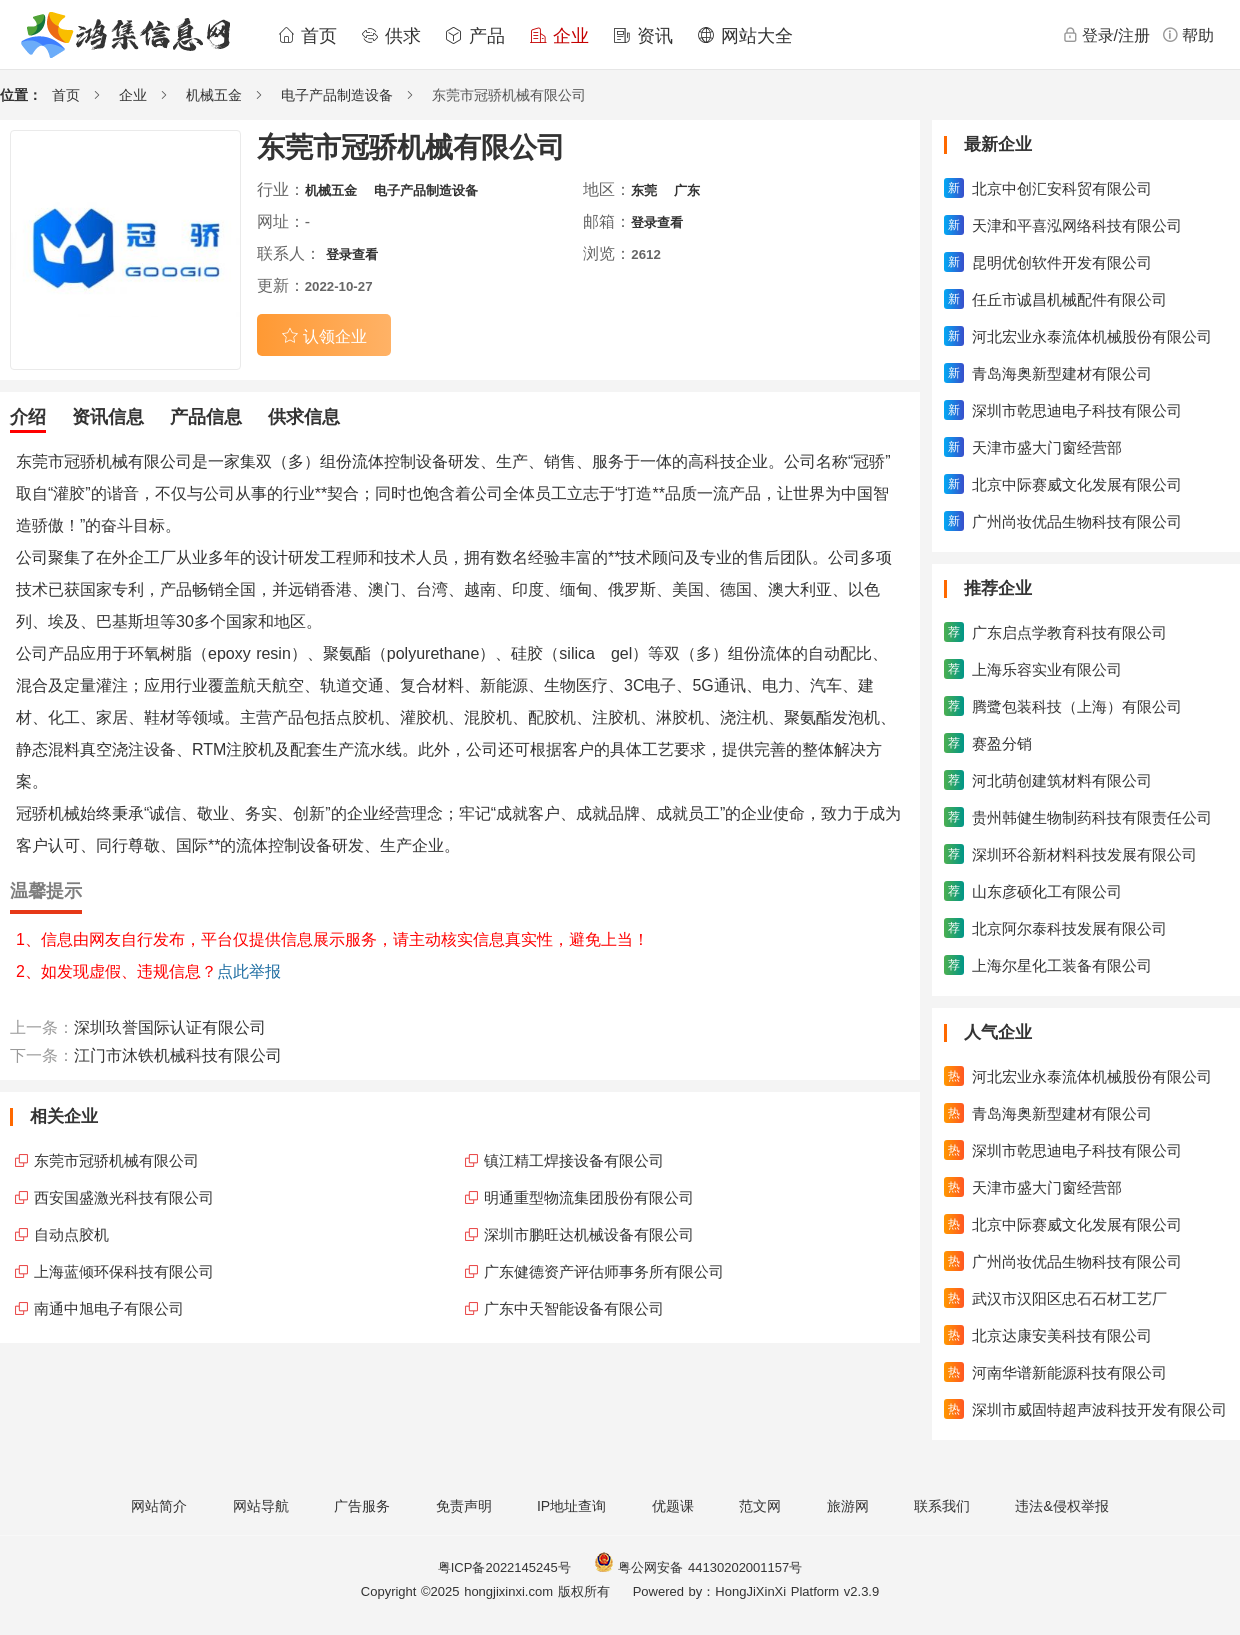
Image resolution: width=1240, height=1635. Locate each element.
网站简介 (159, 1506)
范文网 (760, 1506)
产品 (475, 36)
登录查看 (657, 222)
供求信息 (304, 417)
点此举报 (249, 971)
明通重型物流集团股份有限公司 (589, 1197)
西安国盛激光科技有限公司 (124, 1197)
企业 (559, 36)
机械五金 (214, 95)
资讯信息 (108, 417)
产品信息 (206, 417)
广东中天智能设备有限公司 (574, 1308)
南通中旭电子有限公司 (109, 1308)
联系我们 (942, 1506)
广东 (687, 190)
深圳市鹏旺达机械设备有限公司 (589, 1234)
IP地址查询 (571, 1506)
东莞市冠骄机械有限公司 (116, 1160)
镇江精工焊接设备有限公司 (574, 1160)
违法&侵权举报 (1061, 1506)
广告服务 (362, 1506)
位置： (21, 95)
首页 (307, 36)
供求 (391, 36)
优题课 (673, 1506)
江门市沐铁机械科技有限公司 (178, 1055)
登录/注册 (1106, 35)
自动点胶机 (71, 1234)
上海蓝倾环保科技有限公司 (124, 1271)
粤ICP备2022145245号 (504, 1567)
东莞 (644, 190)
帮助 (1188, 35)
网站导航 (261, 1506)
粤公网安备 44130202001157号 (698, 1567)
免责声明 (464, 1506)
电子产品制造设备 (337, 95)
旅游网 (848, 1506)
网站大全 (745, 36)
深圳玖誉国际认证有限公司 (170, 1027)
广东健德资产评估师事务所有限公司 (604, 1271)
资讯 (643, 36)
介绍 (28, 417)
